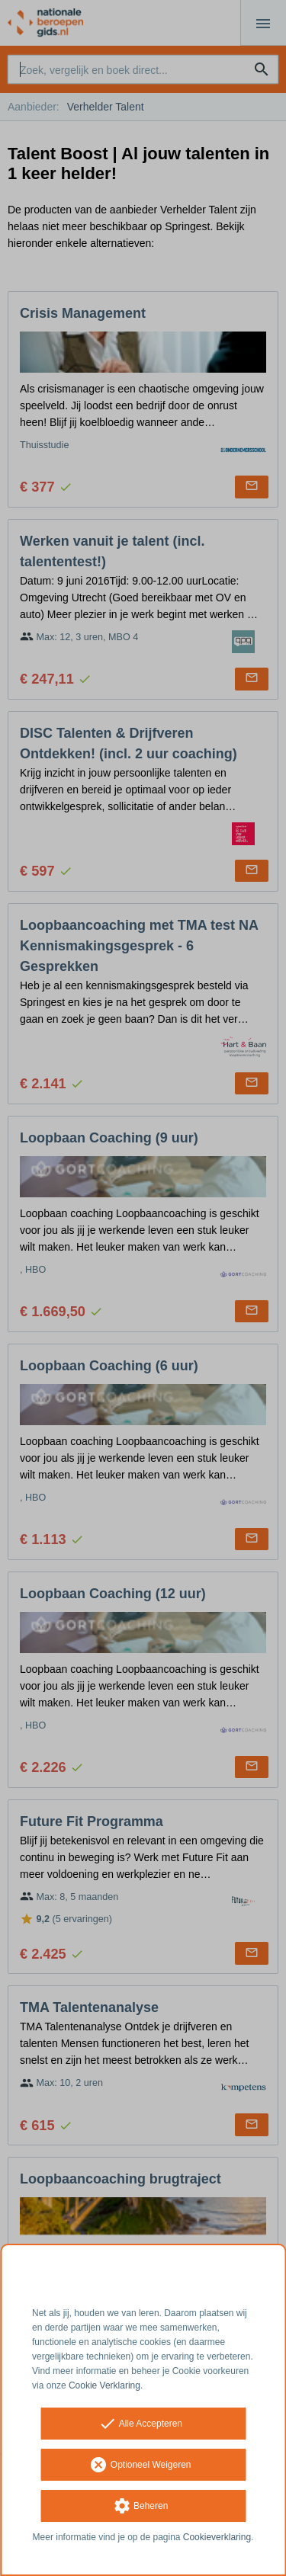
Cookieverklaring (217, 2537)
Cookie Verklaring (104, 2385)
